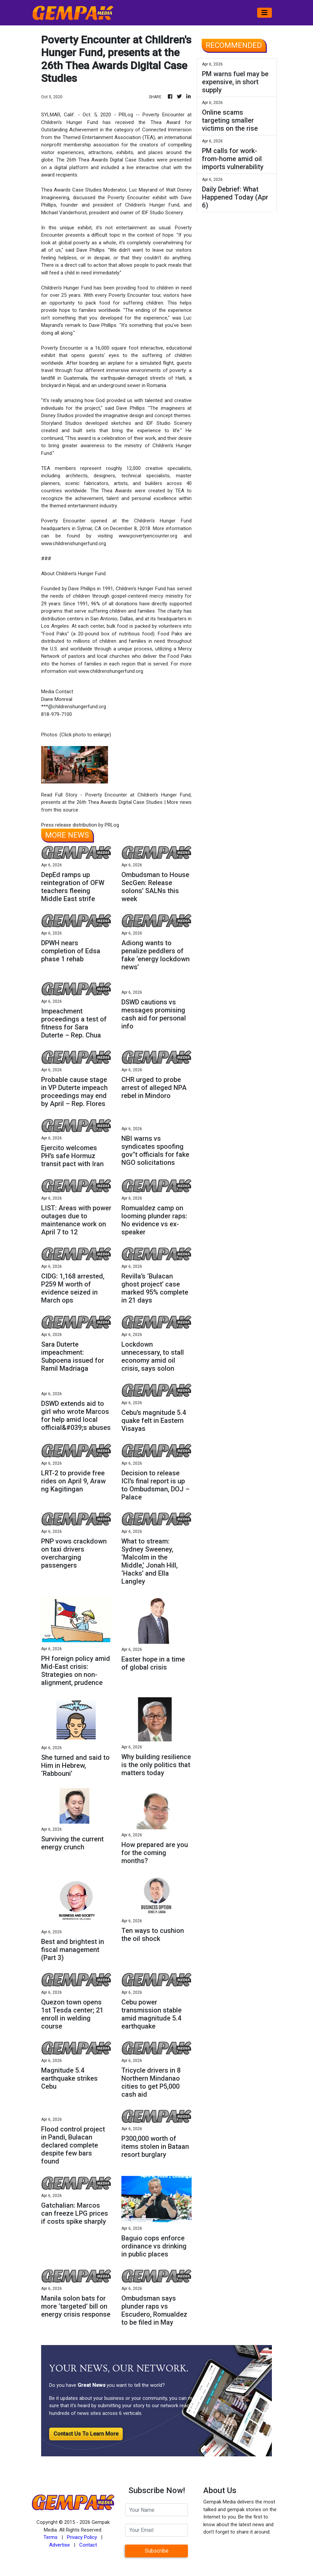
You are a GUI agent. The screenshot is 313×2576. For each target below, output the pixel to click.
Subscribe (157, 2551)
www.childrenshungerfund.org (73, 543)
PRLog (126, 115)
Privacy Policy (82, 2537)
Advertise (59, 2545)
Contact (88, 2545)
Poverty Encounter (163, 115)
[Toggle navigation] (264, 13)
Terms (50, 2537)
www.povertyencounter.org (148, 536)
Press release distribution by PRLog (80, 825)
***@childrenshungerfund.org (73, 707)
